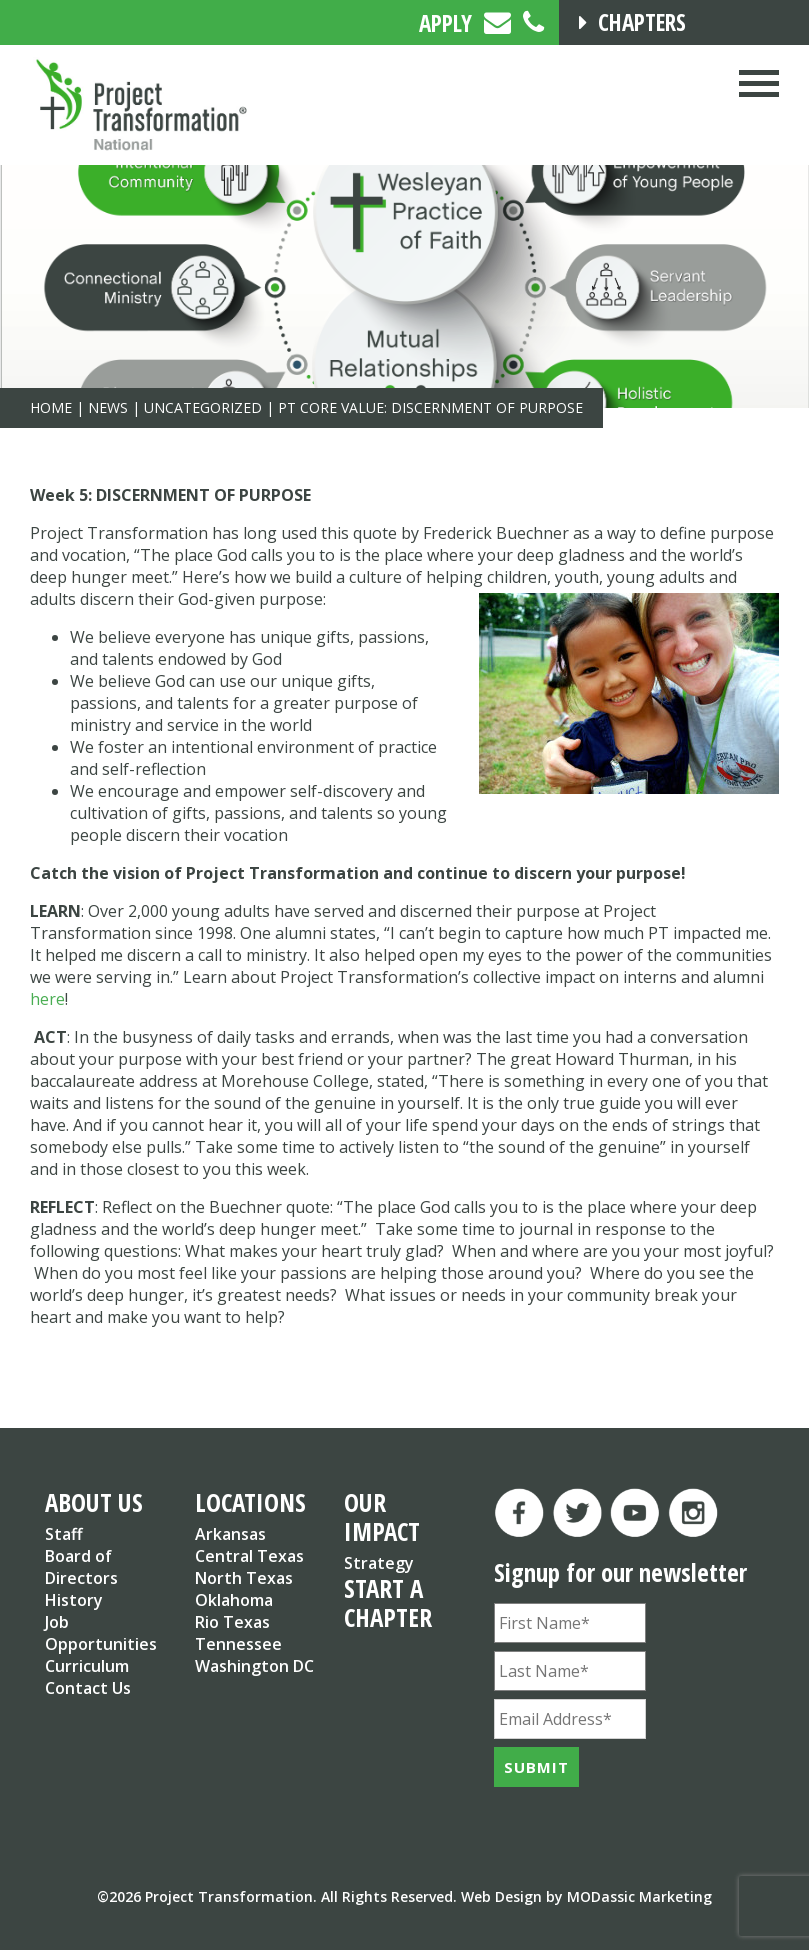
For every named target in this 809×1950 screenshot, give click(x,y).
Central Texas (249, 1556)
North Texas (244, 1578)
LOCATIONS (250, 1502)
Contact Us (88, 1688)
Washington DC (254, 1666)
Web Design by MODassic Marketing (586, 1896)
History (74, 1600)
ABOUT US (94, 1502)
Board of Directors (81, 1567)
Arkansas (230, 1534)
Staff (64, 1534)
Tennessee (238, 1644)
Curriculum (87, 1666)
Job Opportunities (101, 1633)
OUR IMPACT (382, 1516)
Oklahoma (234, 1600)
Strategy (379, 1563)
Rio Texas (232, 1622)
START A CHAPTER (388, 1602)
